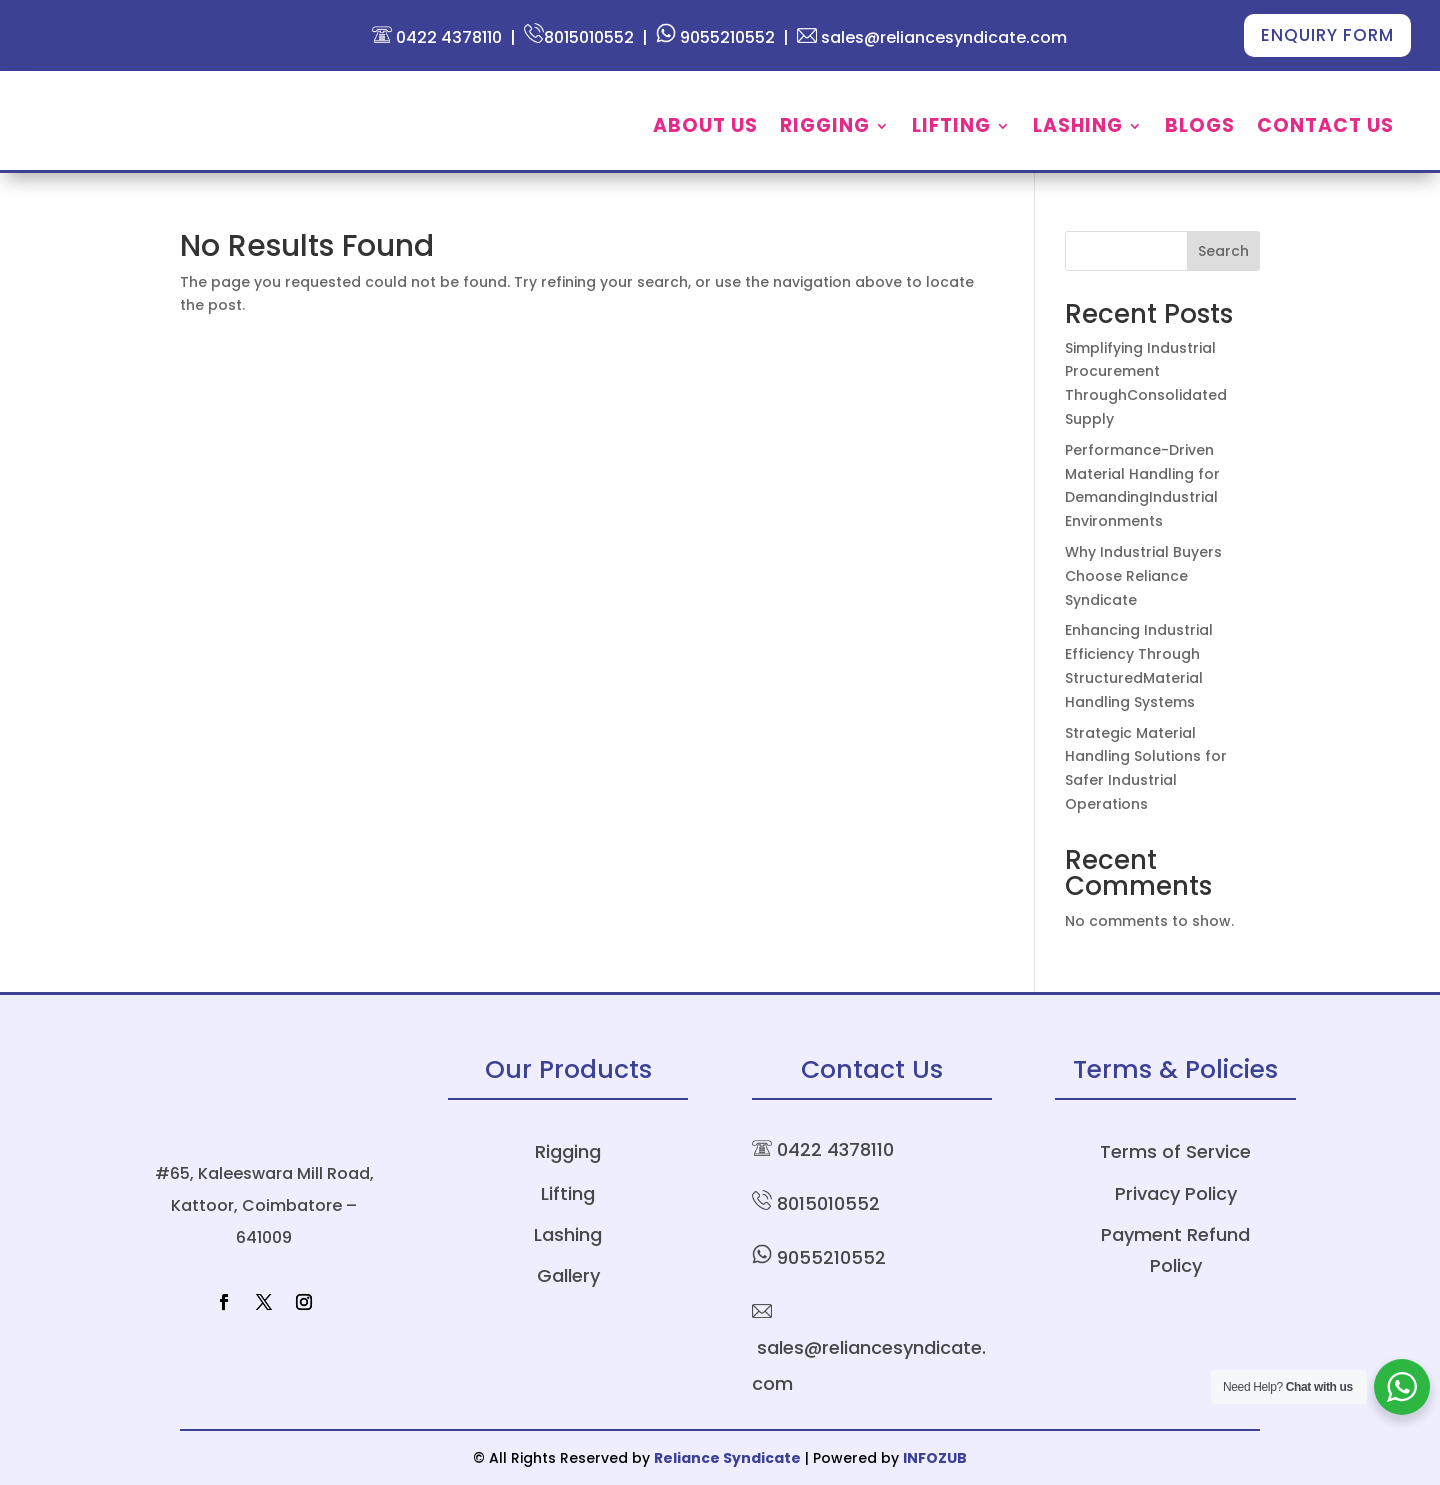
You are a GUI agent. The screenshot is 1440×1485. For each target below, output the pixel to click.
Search (1223, 251)
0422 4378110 (437, 37)
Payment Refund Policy (1175, 1250)
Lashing (1078, 129)
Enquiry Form (1327, 35)
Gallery (568, 1275)
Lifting (951, 129)
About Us (705, 129)
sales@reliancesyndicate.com (932, 37)
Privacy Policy (1176, 1193)
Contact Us (1325, 129)
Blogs (1200, 129)
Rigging (825, 129)
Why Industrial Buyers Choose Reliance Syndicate (1143, 576)
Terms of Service (1175, 1151)
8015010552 (579, 37)
